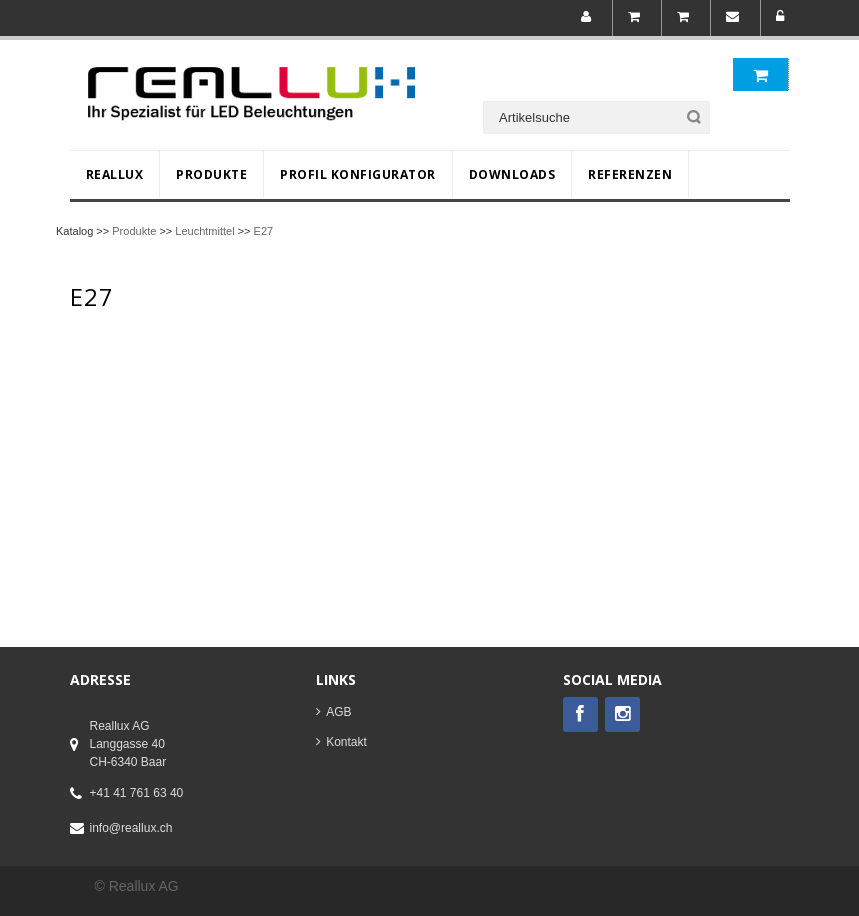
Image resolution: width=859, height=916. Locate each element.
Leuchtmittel (204, 231)
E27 (264, 231)
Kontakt (346, 742)
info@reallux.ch (131, 828)
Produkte (134, 231)
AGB (338, 712)
